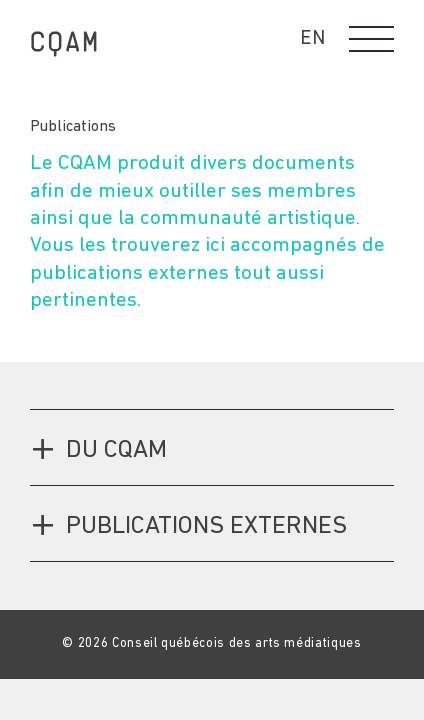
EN (312, 39)
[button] (371, 39)
